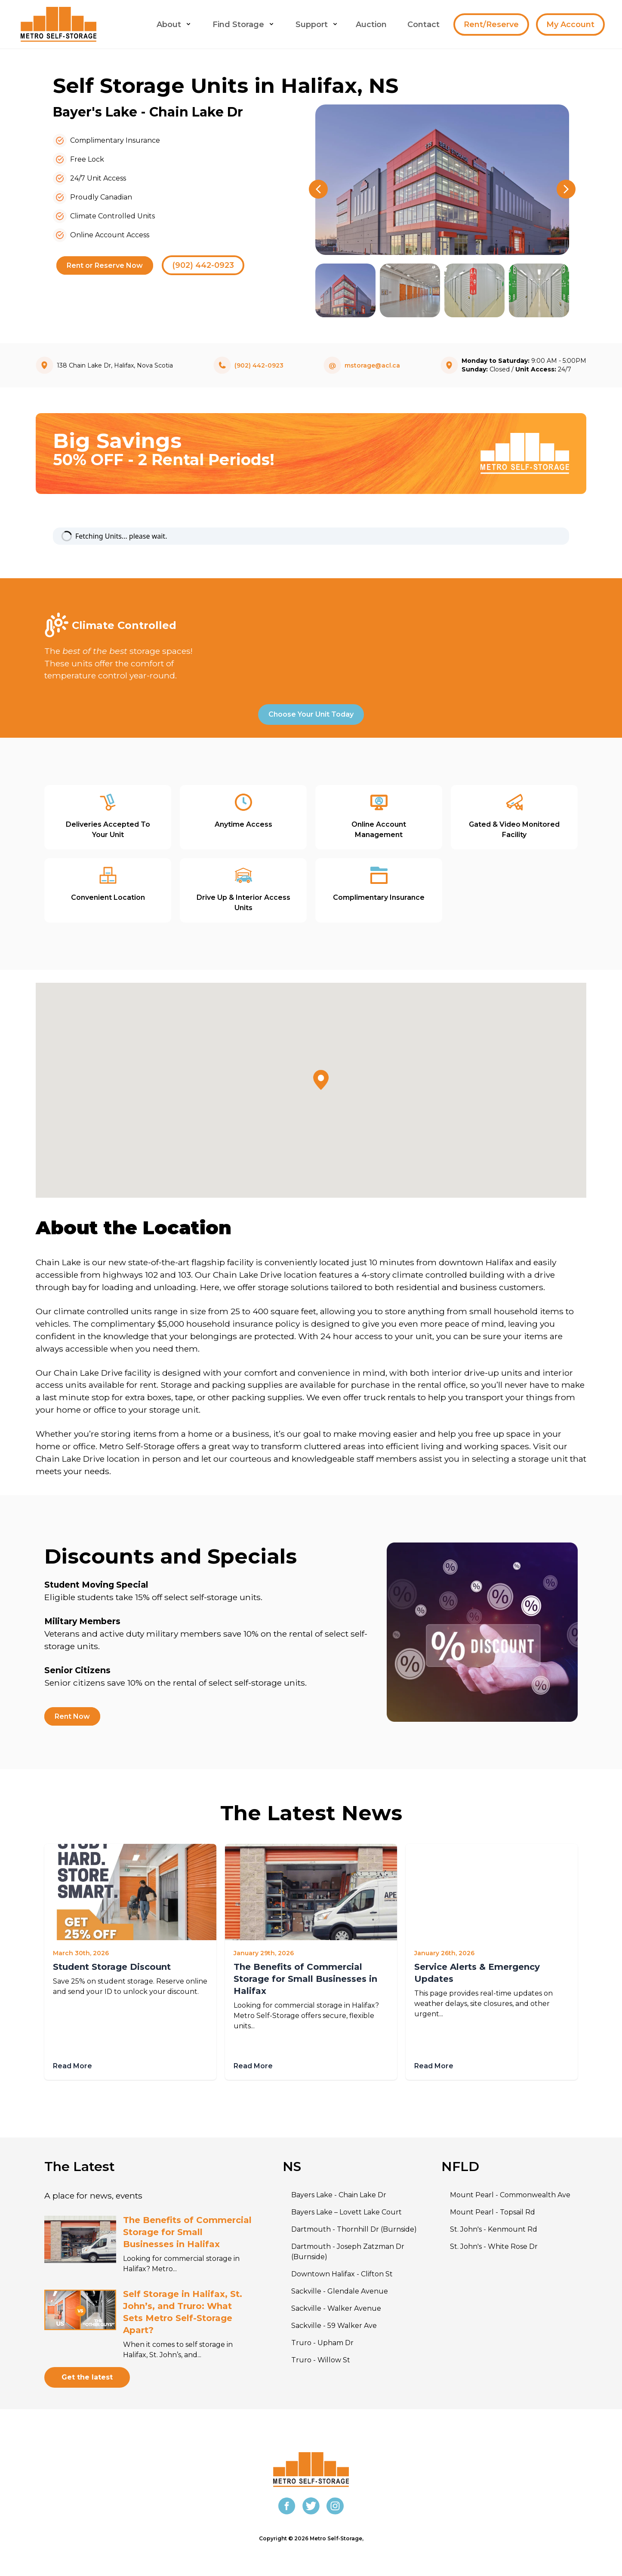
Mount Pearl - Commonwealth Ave (510, 2195)
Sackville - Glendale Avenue (339, 2291)
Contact (423, 24)
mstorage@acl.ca (372, 365)
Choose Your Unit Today (311, 714)
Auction (371, 24)
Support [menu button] (317, 24)
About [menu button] (174, 24)
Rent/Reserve (491, 24)
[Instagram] (335, 2506)
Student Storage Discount (112, 1967)
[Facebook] (287, 2506)
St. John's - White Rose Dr (494, 2246)
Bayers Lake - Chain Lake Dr (338, 2195)
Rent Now (72, 1716)
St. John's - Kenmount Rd (493, 2229)
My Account (570, 24)
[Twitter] (311, 2506)
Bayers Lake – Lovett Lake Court (346, 2212)
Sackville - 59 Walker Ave (334, 2325)
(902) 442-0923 (203, 265)
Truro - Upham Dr (322, 2343)
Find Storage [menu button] (243, 24)
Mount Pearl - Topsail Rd (492, 2212)
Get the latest (87, 2377)
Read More (72, 2066)
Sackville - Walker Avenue (336, 2308)
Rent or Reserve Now (105, 265)
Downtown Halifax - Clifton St (342, 2274)
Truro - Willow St (320, 2360)
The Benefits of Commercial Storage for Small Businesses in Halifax (305, 1979)
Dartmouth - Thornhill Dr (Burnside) (354, 2229)
